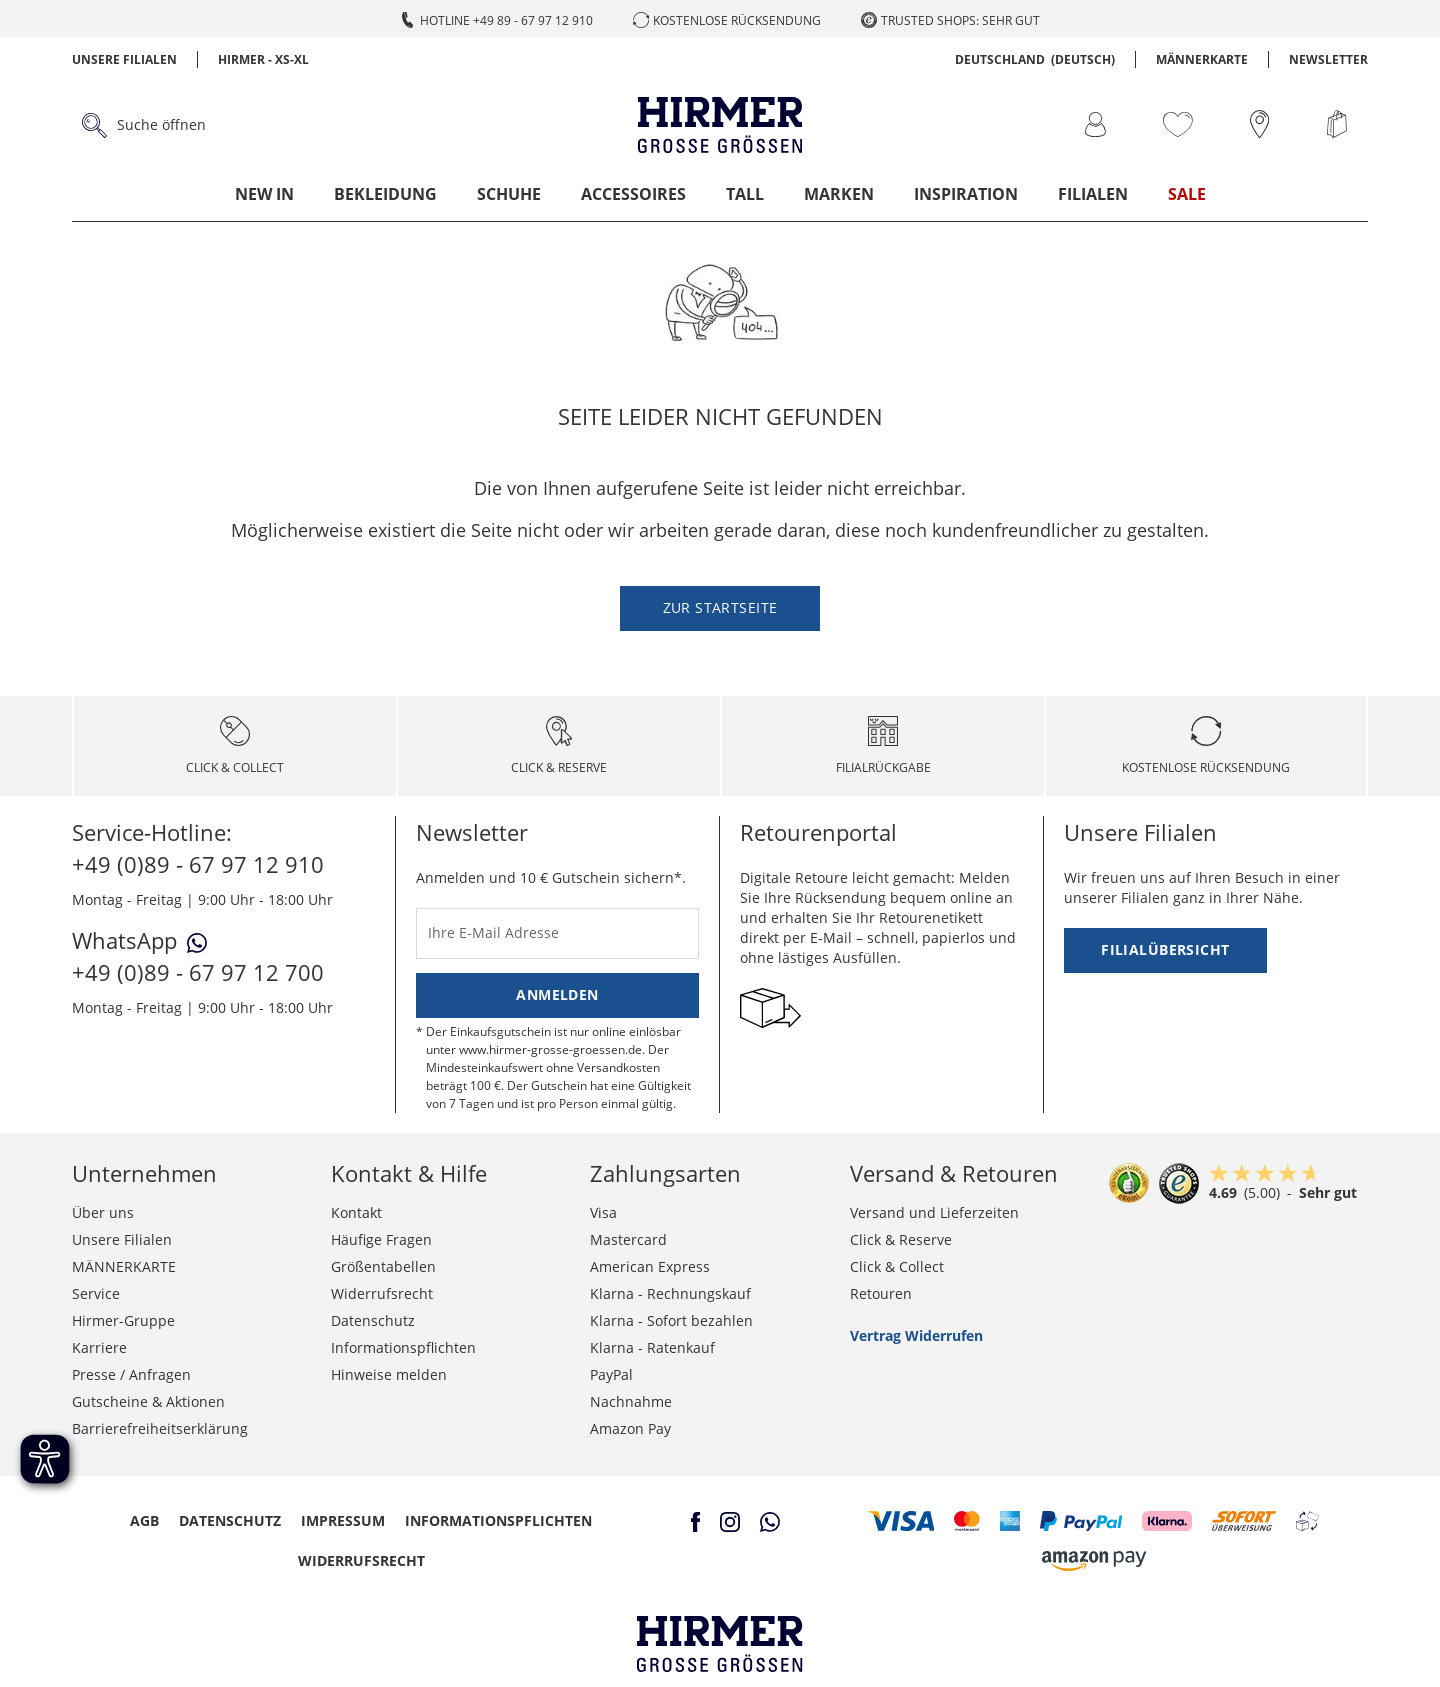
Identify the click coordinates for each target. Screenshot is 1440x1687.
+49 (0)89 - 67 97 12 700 (198, 972)
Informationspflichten (403, 1347)
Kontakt (356, 1212)
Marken (839, 194)
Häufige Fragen (381, 1239)
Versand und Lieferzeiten (934, 1212)
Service (96, 1293)
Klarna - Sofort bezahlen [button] (671, 1320)
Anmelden (557, 994)
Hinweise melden (389, 1374)
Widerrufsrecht (382, 1293)
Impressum (343, 1520)
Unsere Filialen (124, 59)
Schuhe (509, 194)
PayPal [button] (611, 1374)
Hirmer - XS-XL (263, 59)
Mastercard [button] (628, 1239)
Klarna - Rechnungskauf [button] (670, 1293)
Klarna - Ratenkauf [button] (652, 1347)
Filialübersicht (1165, 949)
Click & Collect (897, 1266)
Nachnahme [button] (631, 1401)
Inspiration (966, 194)
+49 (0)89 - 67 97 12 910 (198, 864)
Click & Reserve (901, 1239)
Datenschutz (373, 1320)
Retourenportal (818, 832)
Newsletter (1328, 59)
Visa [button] (603, 1212)
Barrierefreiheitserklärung (160, 1428)
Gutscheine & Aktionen (148, 1401)
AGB (144, 1520)
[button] (901, 1521)
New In (264, 194)
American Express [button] (650, 1266)
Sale (1187, 194)
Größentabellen (383, 1266)
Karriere (99, 1347)
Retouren (881, 1293)
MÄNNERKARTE (1202, 59)
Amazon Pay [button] (630, 1428)
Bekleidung (385, 194)
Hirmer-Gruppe (123, 1320)
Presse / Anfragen (131, 1374)
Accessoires (633, 194)
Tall (745, 194)
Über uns (103, 1212)
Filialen (1093, 194)
